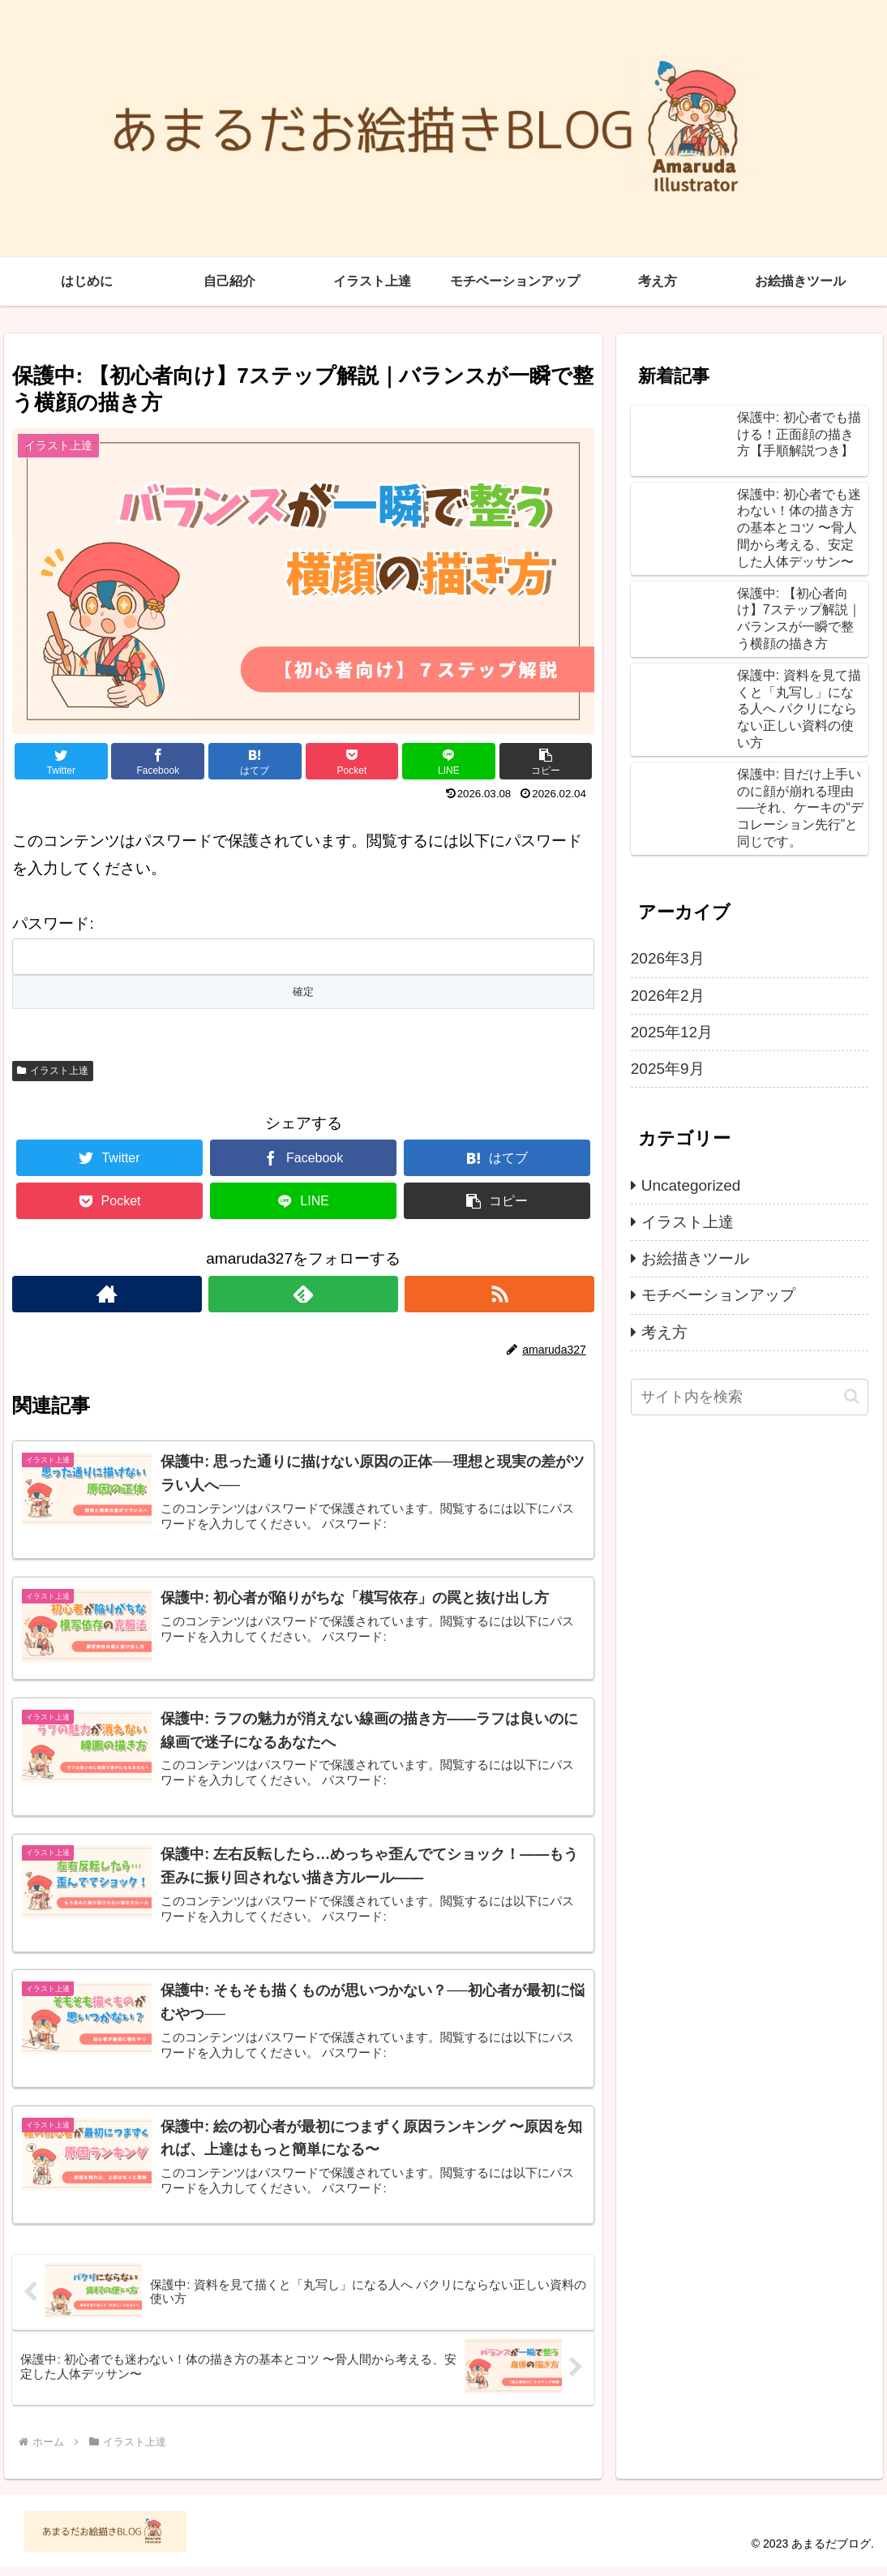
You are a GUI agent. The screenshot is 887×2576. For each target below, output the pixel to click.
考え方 (664, 1332)
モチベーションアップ (718, 1294)
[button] (852, 1396)
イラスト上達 (52, 1070)
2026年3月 (668, 958)
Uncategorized (691, 1185)
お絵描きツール (695, 1258)
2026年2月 (668, 995)
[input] (749, 1397)
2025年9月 (668, 1068)
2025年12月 (672, 1032)
